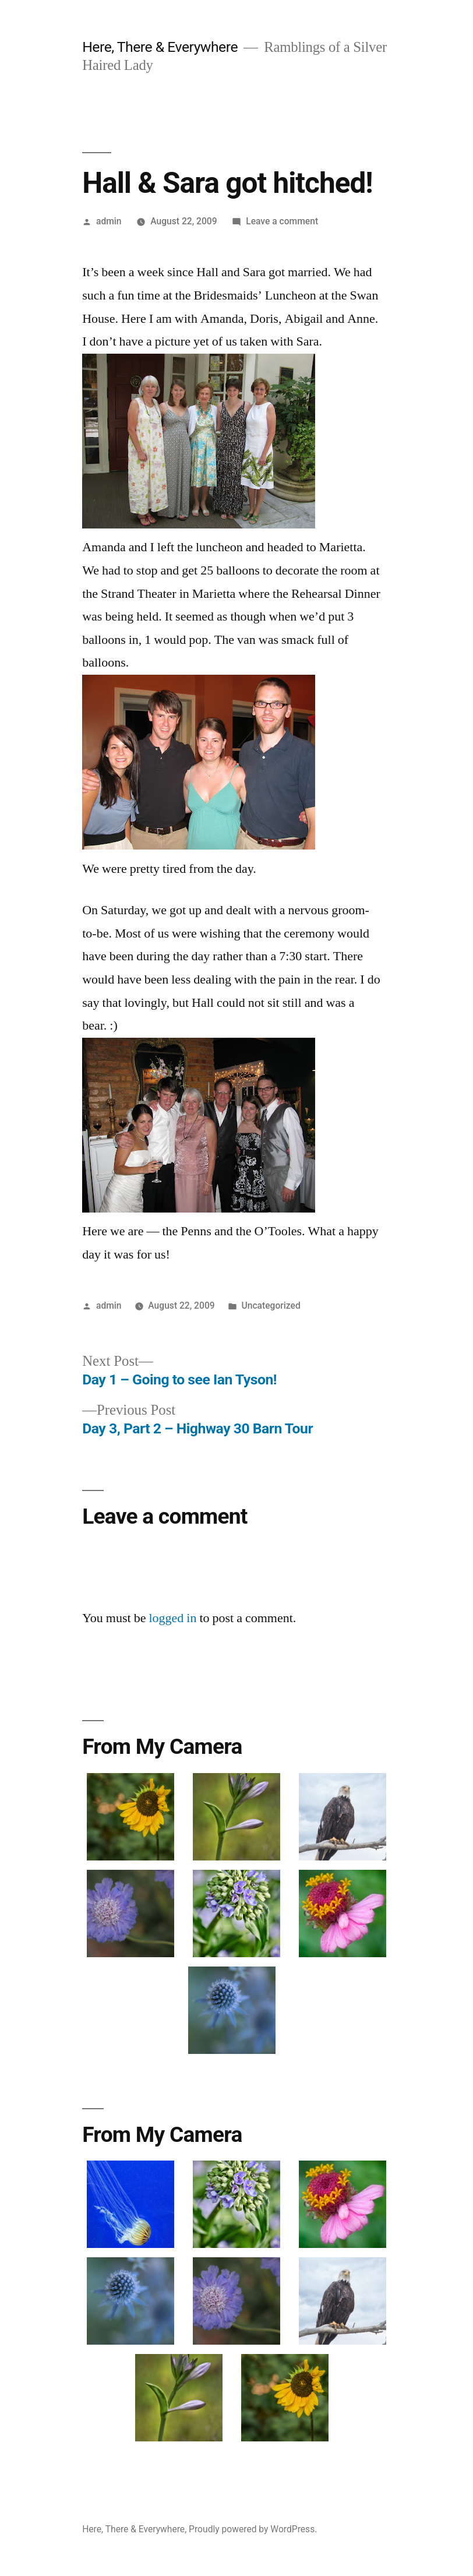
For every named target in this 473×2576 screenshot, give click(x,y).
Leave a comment (282, 221)
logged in (172, 1618)
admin (109, 221)
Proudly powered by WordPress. (253, 2529)
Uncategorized (270, 1305)
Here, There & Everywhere (160, 46)
